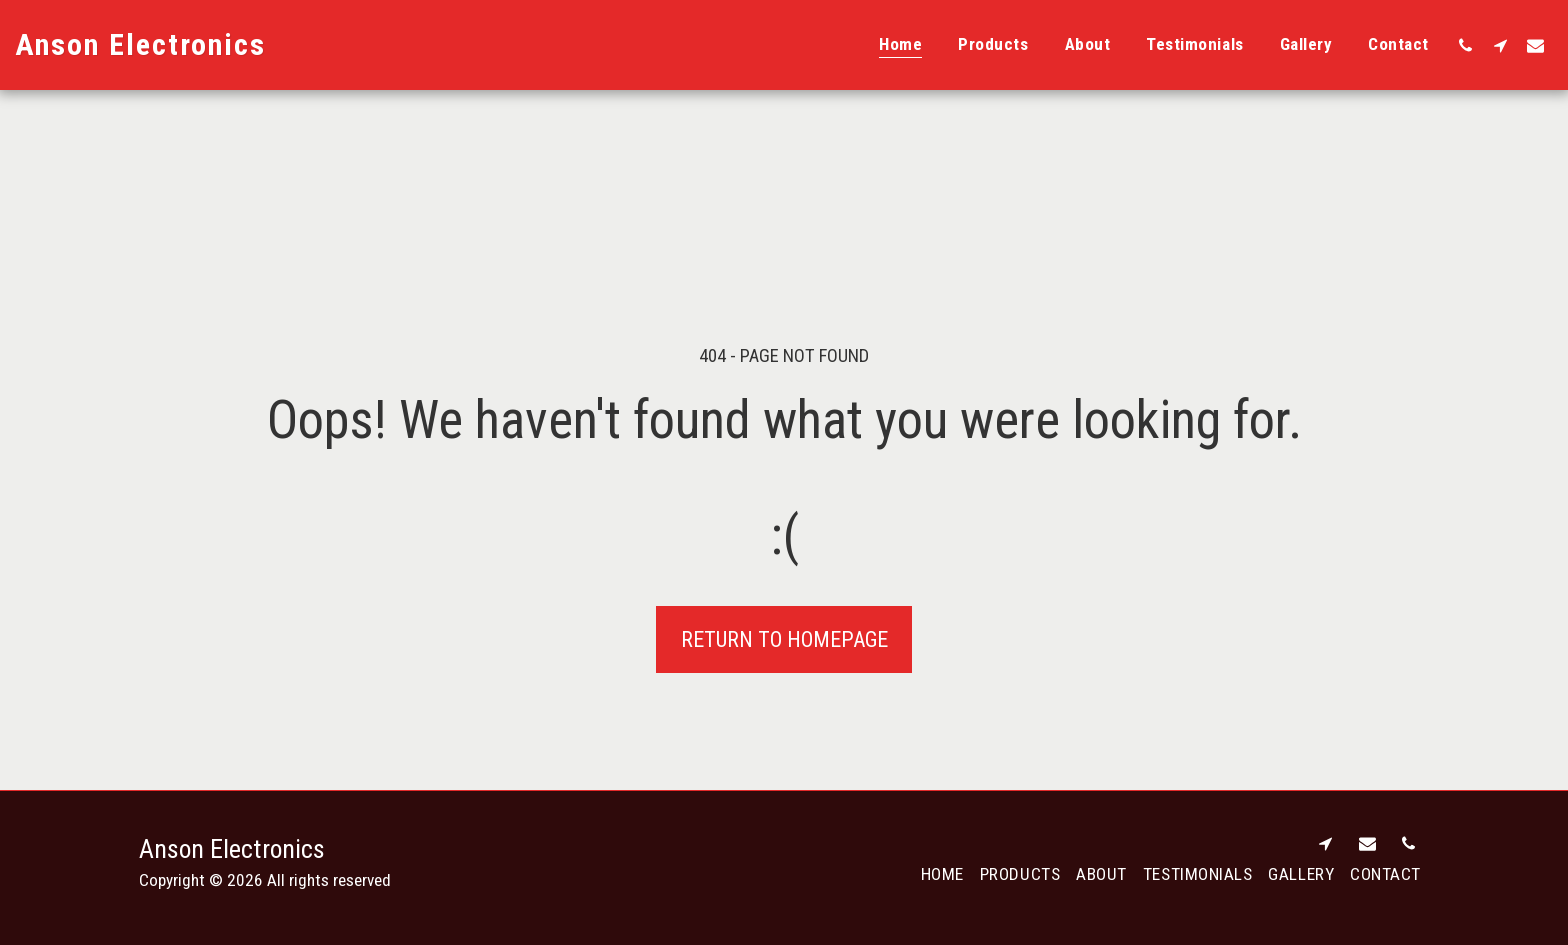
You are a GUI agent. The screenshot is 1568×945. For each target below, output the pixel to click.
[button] (1465, 45)
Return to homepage (784, 639)
